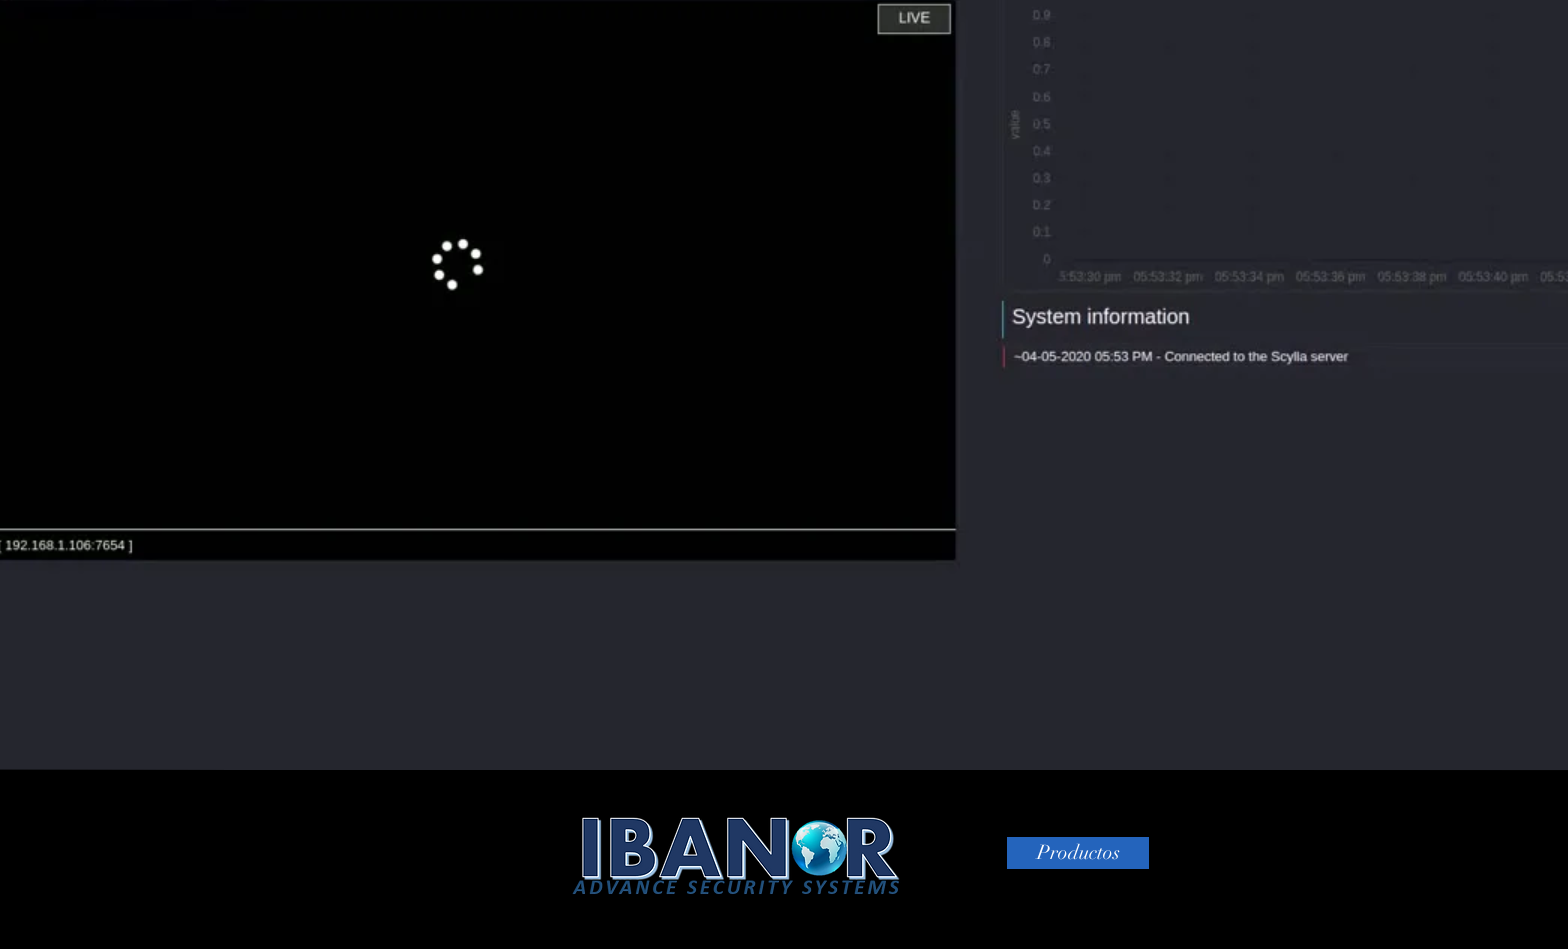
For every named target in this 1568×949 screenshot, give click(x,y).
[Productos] (1078, 853)
